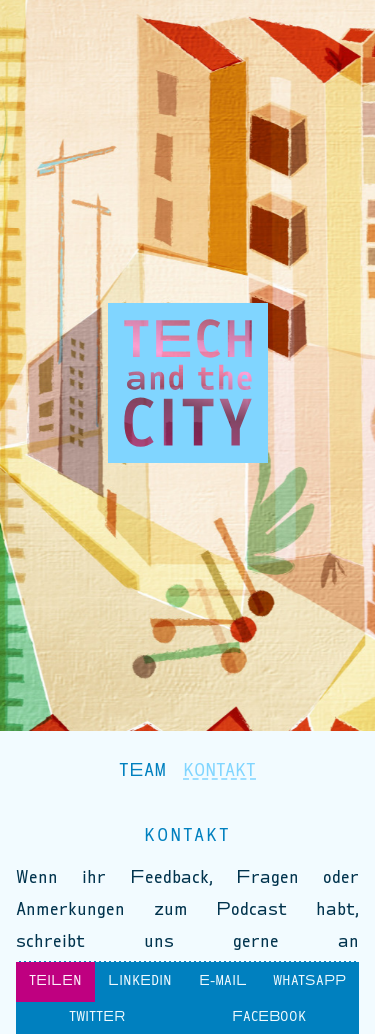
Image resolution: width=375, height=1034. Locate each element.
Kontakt (219, 771)
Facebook (269, 1018)
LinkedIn (140, 982)
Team (143, 771)
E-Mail (223, 982)
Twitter (97, 1018)
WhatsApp (309, 982)
